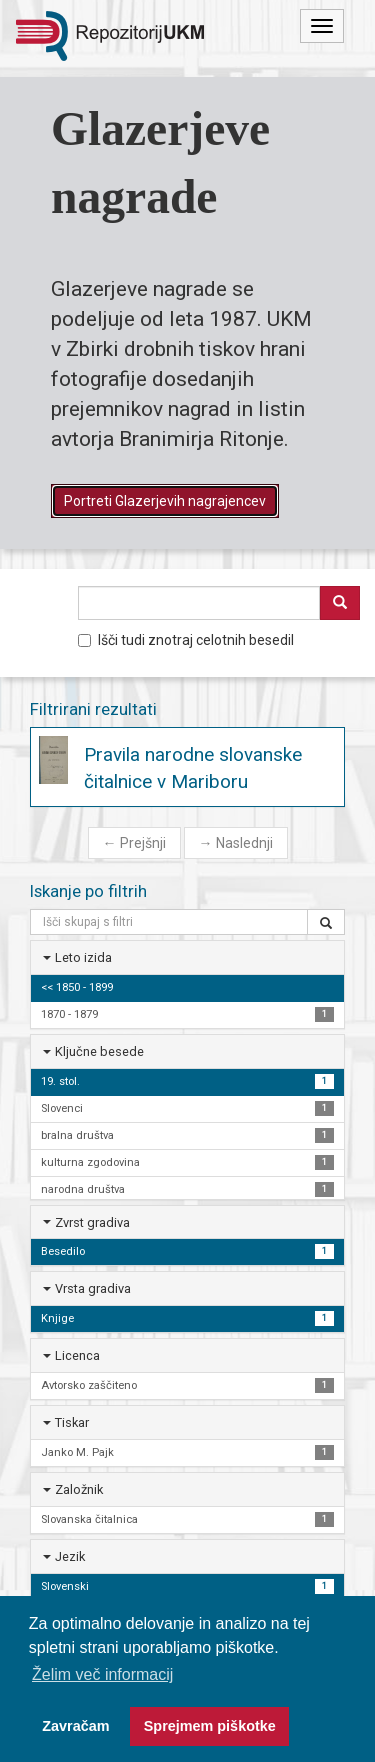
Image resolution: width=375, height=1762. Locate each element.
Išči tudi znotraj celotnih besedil (186, 640)
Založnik (79, 1489)
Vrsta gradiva (93, 1288)
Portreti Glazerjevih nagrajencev (165, 501)
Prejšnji (134, 843)
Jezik (70, 1556)
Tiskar (72, 1422)
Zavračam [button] (75, 1726)
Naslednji (236, 843)
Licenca (77, 1355)
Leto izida (83, 957)
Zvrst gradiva (92, 1222)
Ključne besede (99, 1051)
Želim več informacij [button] (102, 1674)
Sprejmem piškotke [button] (210, 1726)
